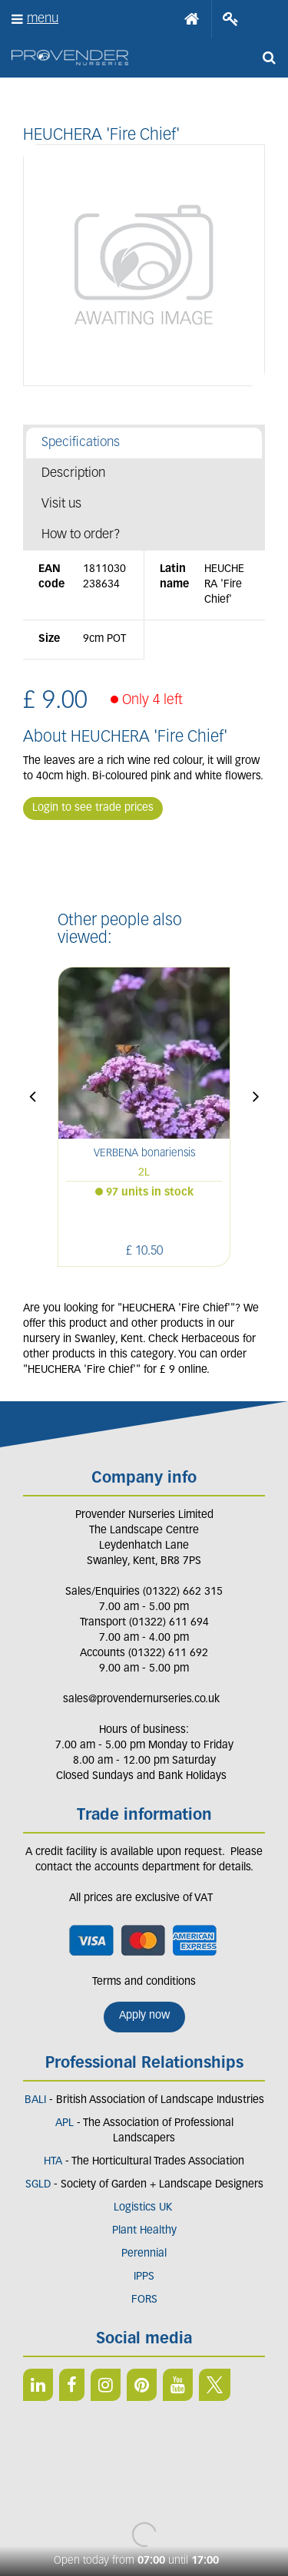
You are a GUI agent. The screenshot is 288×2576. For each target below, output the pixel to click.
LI (38, 2385)
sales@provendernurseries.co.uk (141, 1699)
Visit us (61, 504)
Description (73, 473)
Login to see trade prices (93, 808)
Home (192, 19)
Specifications (80, 442)
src (268, 57)
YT (178, 2385)
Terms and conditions (144, 1982)
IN (106, 2385)
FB (71, 2385)
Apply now (144, 2016)
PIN (142, 2385)
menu (42, 18)
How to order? (81, 534)
